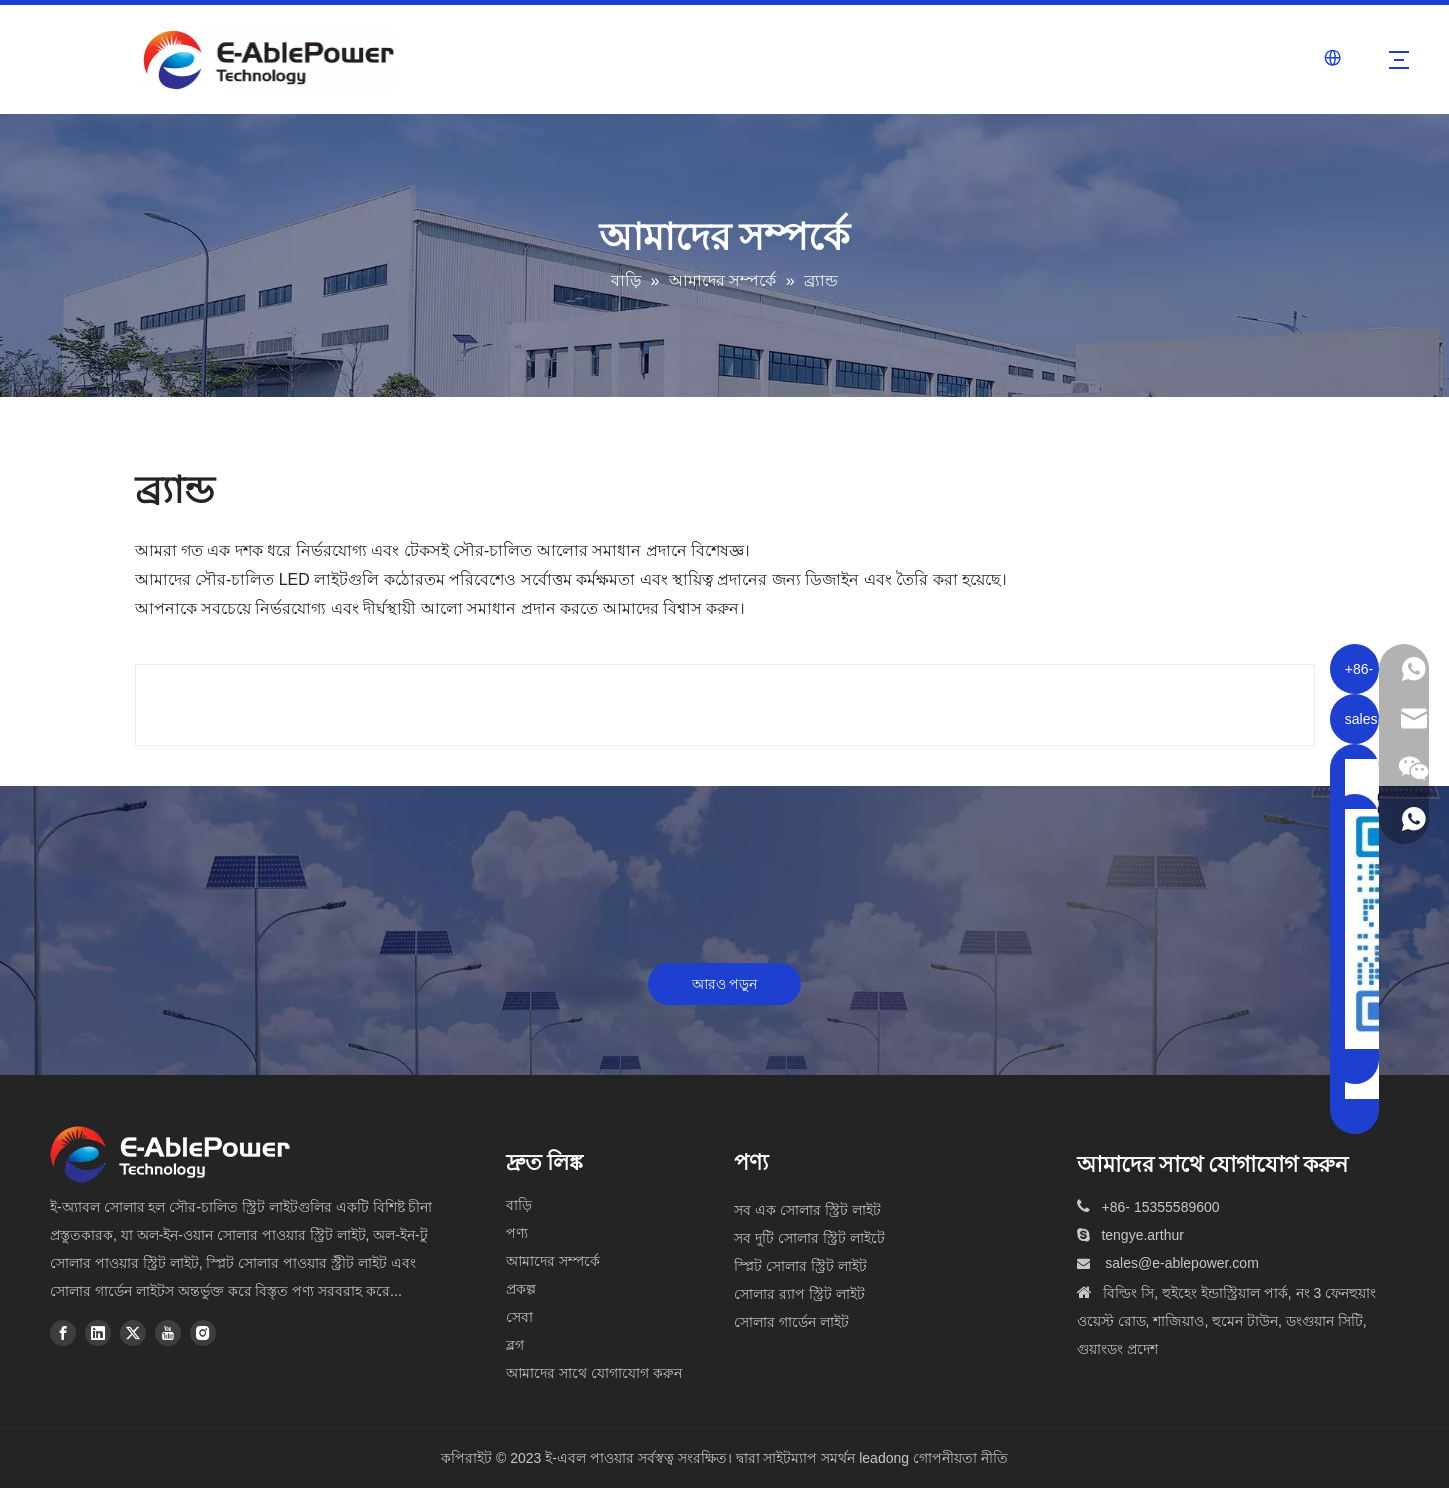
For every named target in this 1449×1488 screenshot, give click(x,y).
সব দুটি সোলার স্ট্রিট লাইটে (809, 1238)
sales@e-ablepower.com (1182, 1263)
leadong (884, 1458)
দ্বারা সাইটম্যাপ (779, 1458)
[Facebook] (63, 1333)
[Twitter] (133, 1333)
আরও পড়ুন (725, 984)
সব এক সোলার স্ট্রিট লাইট (807, 1210)
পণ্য (517, 1233)
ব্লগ (515, 1345)
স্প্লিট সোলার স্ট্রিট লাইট (800, 1266)
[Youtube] (168, 1333)
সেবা (519, 1317)
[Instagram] (203, 1333)
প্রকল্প (521, 1289)
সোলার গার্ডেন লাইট (791, 1322)
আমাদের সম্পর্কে (553, 1261)
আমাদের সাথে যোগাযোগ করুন (594, 1373)
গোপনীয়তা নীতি (960, 1458)
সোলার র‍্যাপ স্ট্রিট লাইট (799, 1294)
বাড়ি (519, 1205)
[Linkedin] (98, 1333)
